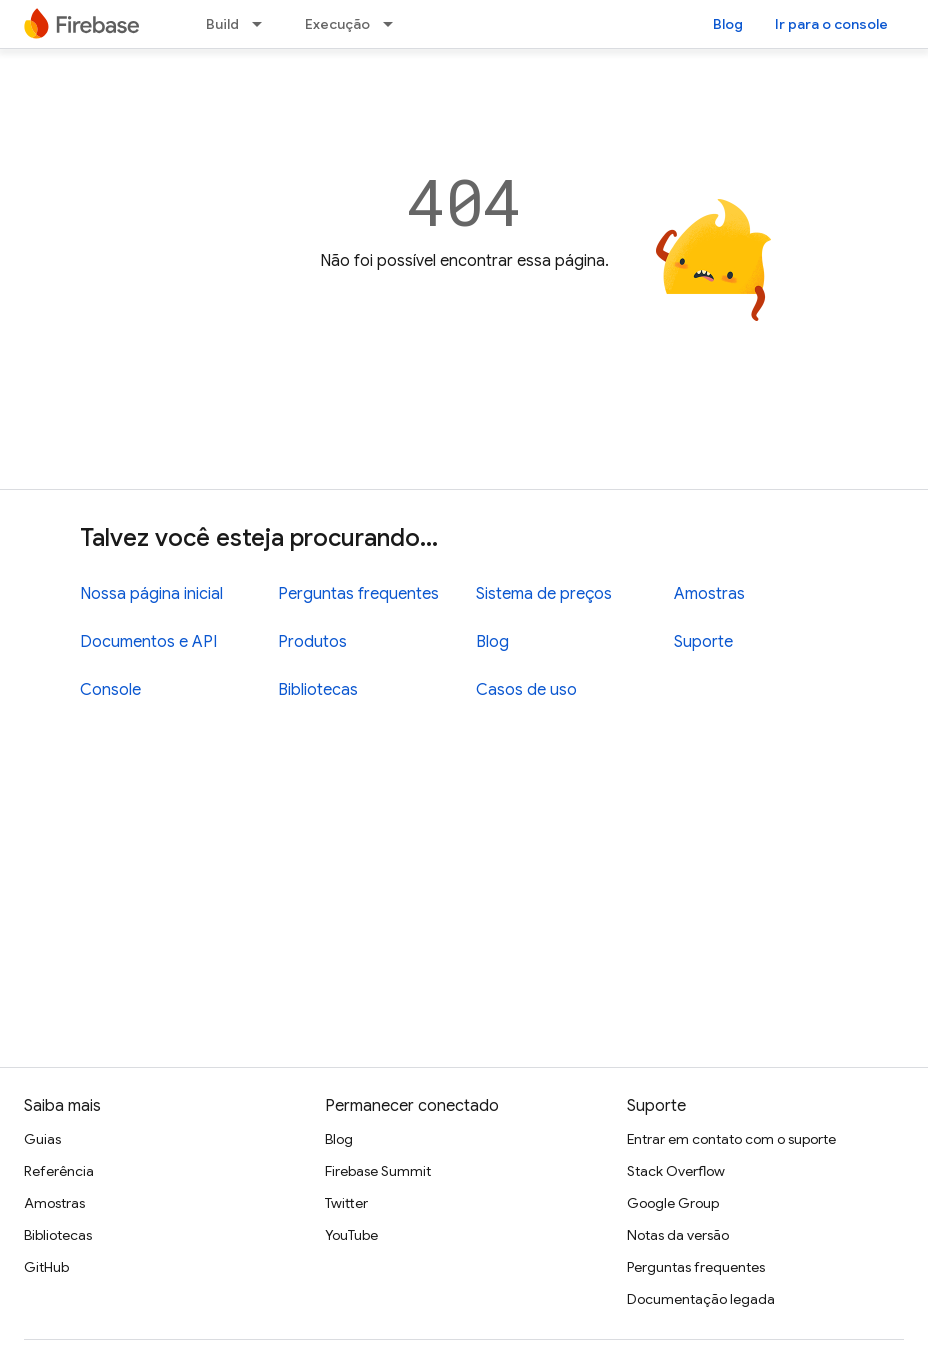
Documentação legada (701, 1299)
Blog (728, 24)
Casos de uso (526, 690)
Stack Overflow (676, 1171)
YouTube (351, 1235)
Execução (337, 24)
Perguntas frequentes (358, 594)
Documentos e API (148, 642)
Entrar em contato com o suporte (731, 1139)
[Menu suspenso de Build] (263, 24)
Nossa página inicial (151, 594)
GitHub (46, 1267)
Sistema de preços (544, 594)
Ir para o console (831, 24)
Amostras (709, 594)
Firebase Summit (378, 1171)
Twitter (346, 1203)
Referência (59, 1171)
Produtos (312, 642)
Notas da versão (678, 1235)
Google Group (673, 1203)
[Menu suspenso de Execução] (394, 24)
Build (222, 24)
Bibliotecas (318, 690)
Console (110, 690)
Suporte (703, 642)
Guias (42, 1139)
